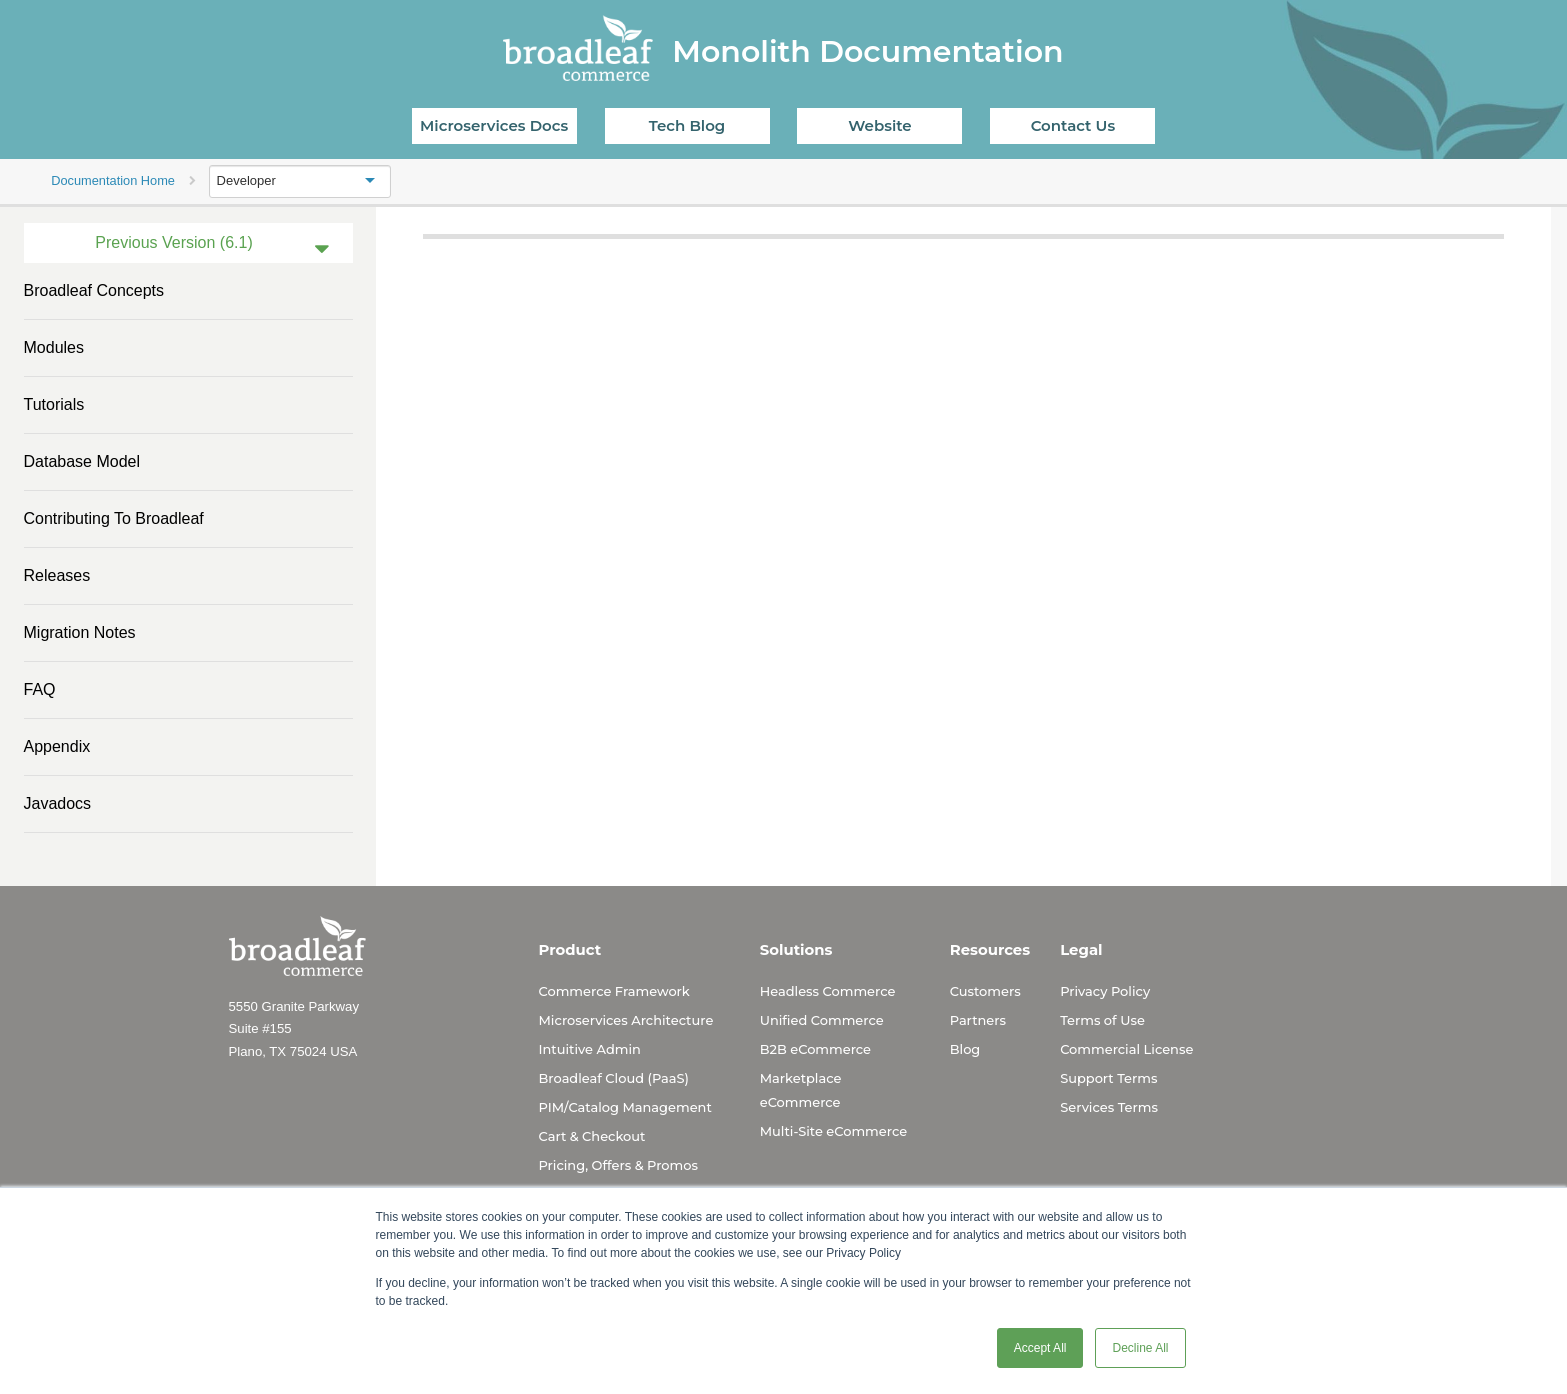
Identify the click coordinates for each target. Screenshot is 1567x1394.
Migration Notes (80, 632)
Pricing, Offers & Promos (618, 1165)
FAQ (40, 689)
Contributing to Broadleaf (114, 518)
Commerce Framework (614, 991)
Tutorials (54, 404)
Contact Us (1073, 125)
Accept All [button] (1040, 1348)
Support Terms (1108, 1078)
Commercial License (1126, 1049)
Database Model (82, 461)
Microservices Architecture (626, 1020)
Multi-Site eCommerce (833, 1131)
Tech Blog (687, 125)
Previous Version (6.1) (173, 242)
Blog (965, 1049)
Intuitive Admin (590, 1049)
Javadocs (58, 803)
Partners (978, 1020)
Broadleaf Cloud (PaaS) (614, 1078)
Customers (985, 991)
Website (879, 125)
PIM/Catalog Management (625, 1107)
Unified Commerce (822, 1020)
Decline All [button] (1140, 1348)
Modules (54, 347)
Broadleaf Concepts (94, 290)
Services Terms (1109, 1107)
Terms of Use (1102, 1020)
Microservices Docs (494, 125)
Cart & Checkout (592, 1136)
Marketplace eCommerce (801, 1090)
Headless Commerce (828, 991)
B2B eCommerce (815, 1049)
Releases (57, 575)
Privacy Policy (1105, 991)
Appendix (57, 746)
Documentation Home (113, 180)
